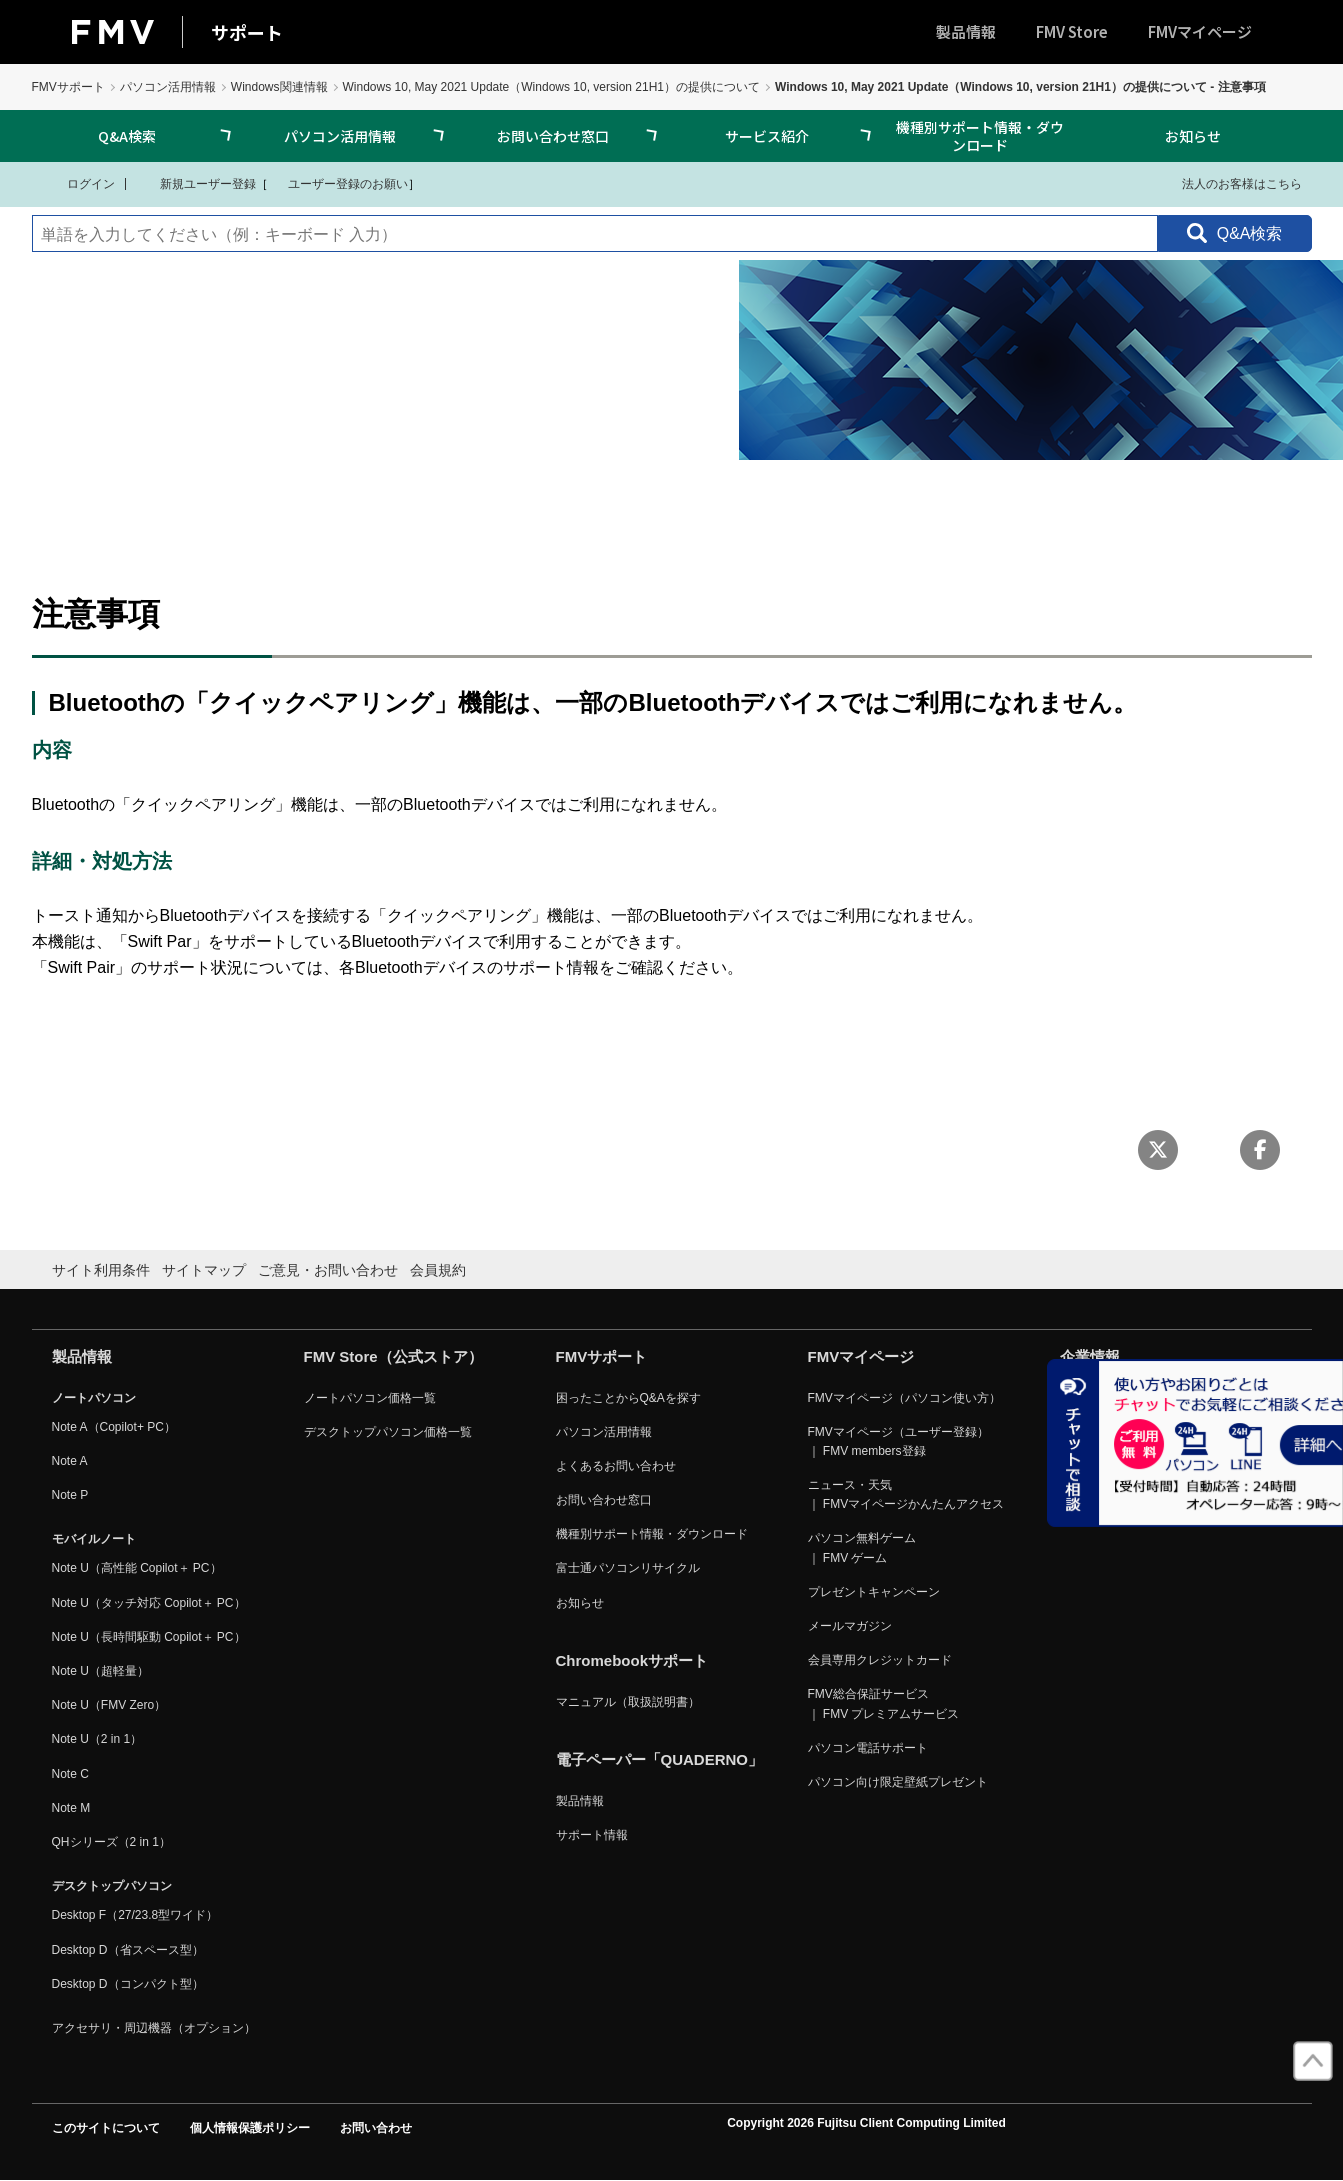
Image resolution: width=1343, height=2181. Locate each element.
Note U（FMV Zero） (109, 1705)
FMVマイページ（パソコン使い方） (904, 1398)
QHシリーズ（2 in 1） (111, 1842)
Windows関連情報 (279, 87)
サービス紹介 (767, 136)
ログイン (78, 183)
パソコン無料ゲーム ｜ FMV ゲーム (862, 1547)
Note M (71, 1808)
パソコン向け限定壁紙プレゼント (898, 1782)
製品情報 (966, 31)
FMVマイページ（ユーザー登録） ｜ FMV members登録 (898, 1441)
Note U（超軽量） (100, 1671)
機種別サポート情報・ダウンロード (980, 136)
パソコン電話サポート (868, 1748)
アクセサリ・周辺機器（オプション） (154, 2028)
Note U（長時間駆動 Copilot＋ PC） (149, 1637)
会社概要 (1084, 1398)
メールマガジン (850, 1626)
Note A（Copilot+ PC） (114, 1427)
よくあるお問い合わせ (616, 1466)
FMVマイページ (1200, 31)
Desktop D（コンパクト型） (128, 1984)
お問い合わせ (376, 2128)
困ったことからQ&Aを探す (628, 1398)
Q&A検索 (127, 136)
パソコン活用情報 (168, 87)
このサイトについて (106, 2128)
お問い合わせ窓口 (553, 136)
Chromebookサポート (632, 1660)
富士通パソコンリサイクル (628, 1568)
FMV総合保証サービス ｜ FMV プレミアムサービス (884, 1703)
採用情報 (1084, 1500)
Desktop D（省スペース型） (128, 1950)
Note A (70, 1461)
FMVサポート (68, 87)
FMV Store (1072, 31)
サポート (247, 32)
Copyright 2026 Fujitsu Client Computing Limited (866, 2123)
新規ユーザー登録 (195, 183)
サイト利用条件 (101, 1270)
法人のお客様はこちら (1229, 183)
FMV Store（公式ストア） (393, 1356)
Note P (70, 1495)
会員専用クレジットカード (880, 1660)
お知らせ (1193, 136)
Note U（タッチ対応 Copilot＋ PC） (149, 1603)
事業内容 (1084, 1432)
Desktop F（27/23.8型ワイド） (135, 1915)
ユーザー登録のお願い (338, 183)
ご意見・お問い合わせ (328, 1270)
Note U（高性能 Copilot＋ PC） (137, 1568)
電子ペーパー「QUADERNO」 (660, 1759)
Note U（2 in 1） (97, 1739)
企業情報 (1090, 1356)
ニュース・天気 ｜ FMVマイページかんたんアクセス (906, 1494)
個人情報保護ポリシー (250, 2128)
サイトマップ (204, 1270)
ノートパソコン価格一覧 (370, 1398)
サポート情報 (592, 1835)
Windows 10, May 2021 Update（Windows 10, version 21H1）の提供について (552, 87)
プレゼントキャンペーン (874, 1592)
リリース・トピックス (1120, 1466)
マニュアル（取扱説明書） (628, 1702)
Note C (70, 1774)
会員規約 (438, 1270)
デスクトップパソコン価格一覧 (388, 1432)
